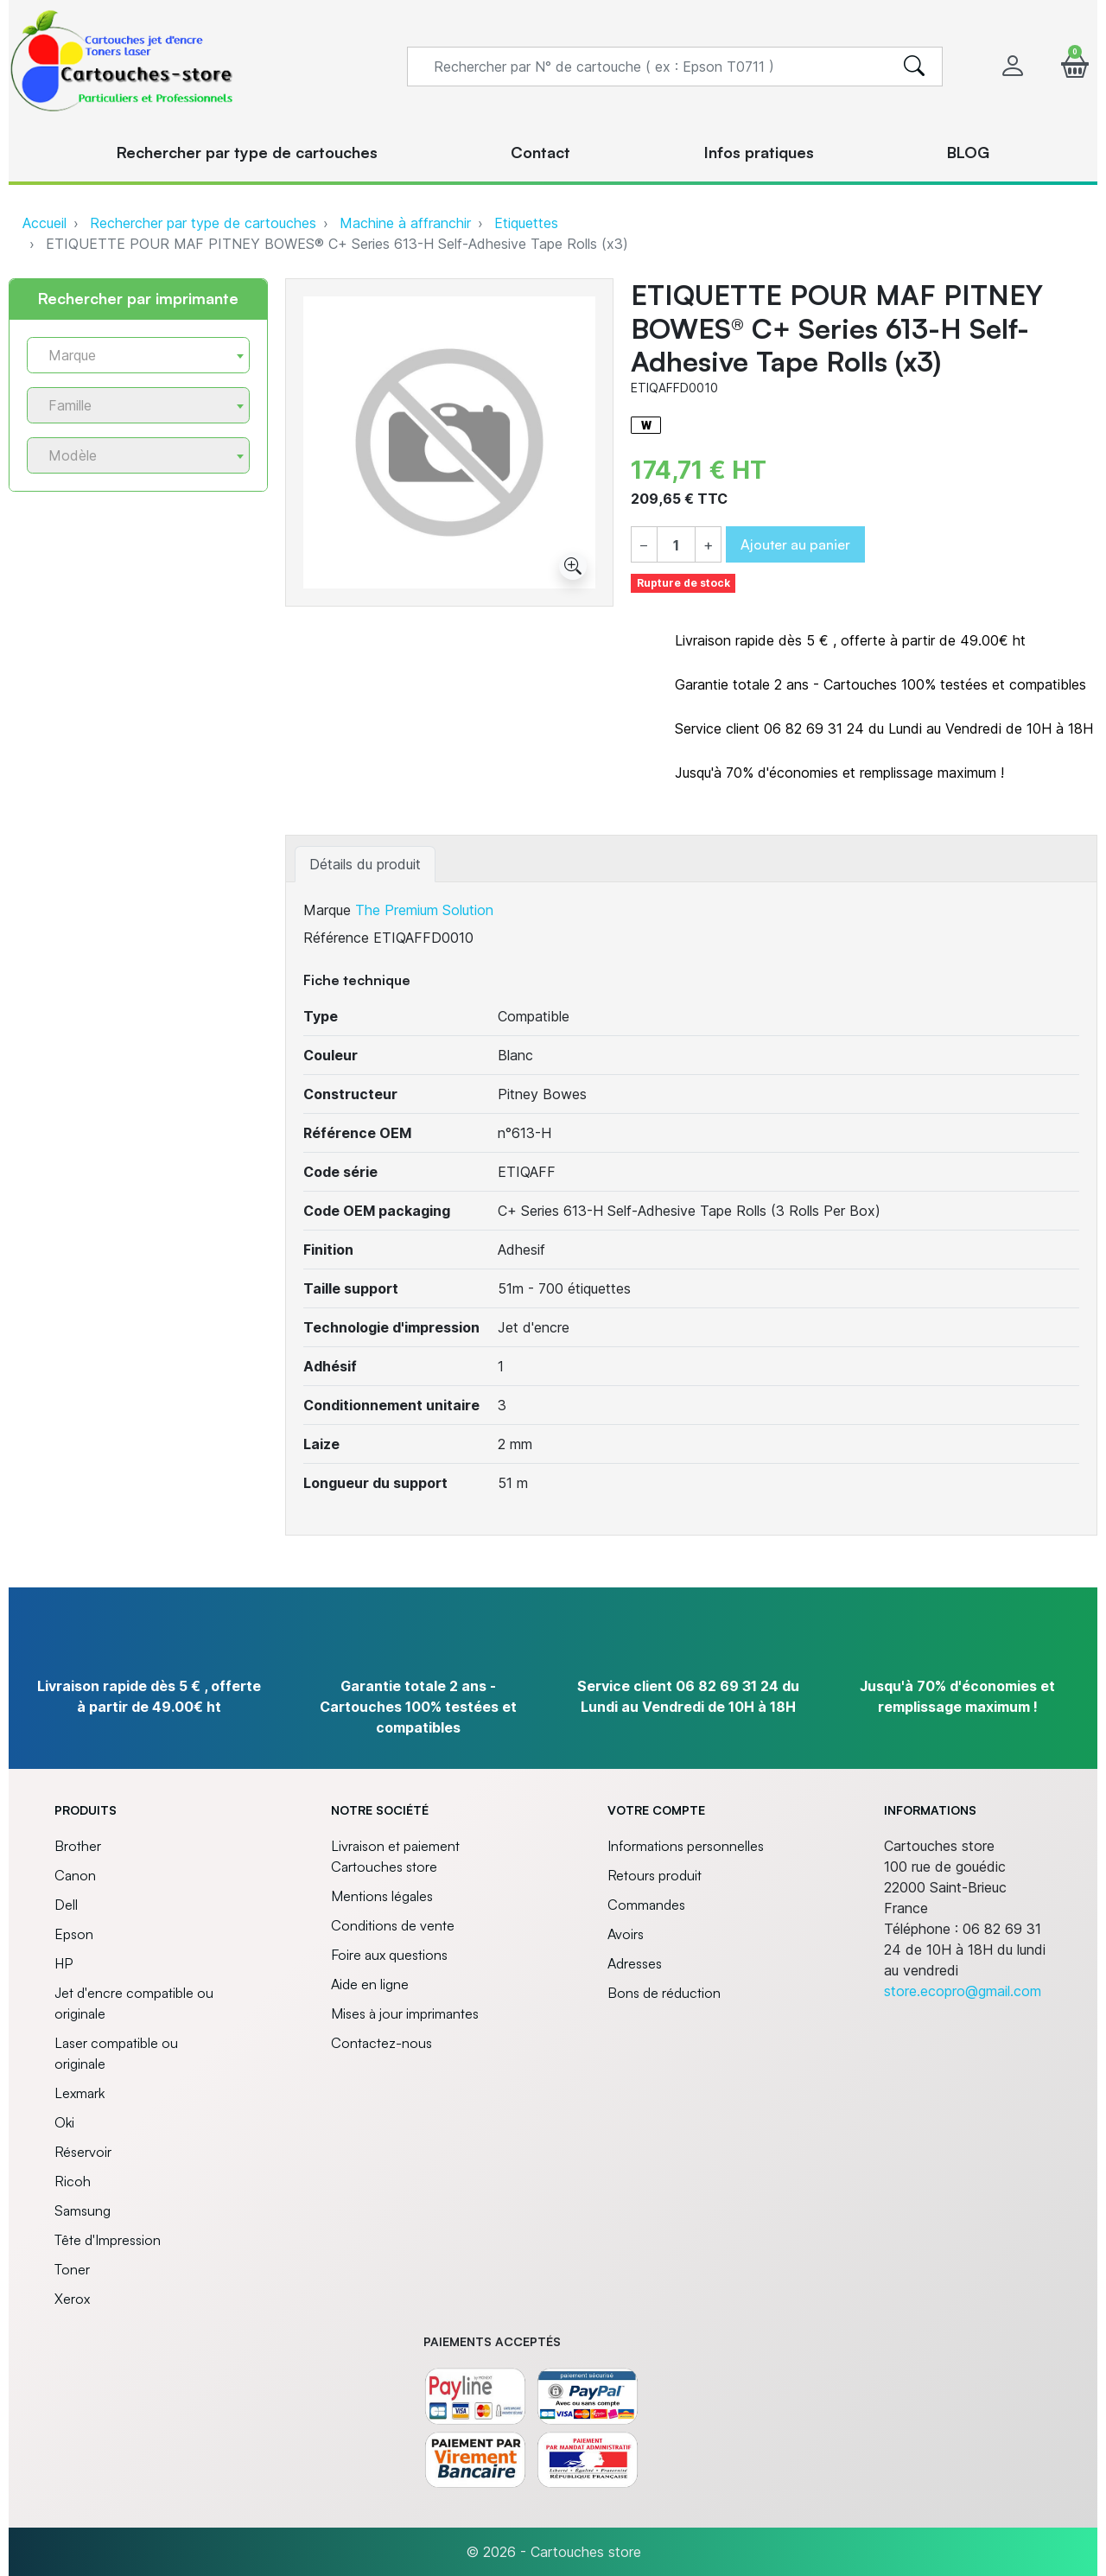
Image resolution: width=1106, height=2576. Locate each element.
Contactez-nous (381, 2042)
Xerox (72, 2298)
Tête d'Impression (107, 2239)
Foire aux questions (389, 1954)
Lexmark (79, 2093)
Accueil (44, 223)
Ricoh (72, 2181)
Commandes (646, 1904)
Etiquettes (526, 223)
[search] (914, 66)
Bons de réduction (664, 1992)
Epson (73, 1934)
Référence (336, 937)
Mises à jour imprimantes (405, 2013)
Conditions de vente (392, 1925)
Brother (77, 1845)
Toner (72, 2269)
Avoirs (625, 1934)
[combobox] (138, 355)
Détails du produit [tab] (365, 864)
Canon (75, 1875)
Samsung (82, 2210)
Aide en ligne (370, 1984)
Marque (327, 910)
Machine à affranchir (405, 223)
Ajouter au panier (795, 544)
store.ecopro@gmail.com (962, 1991)
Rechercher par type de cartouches (203, 223)
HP (63, 1963)
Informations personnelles (685, 1845)
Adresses (634, 1963)
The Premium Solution (424, 910)
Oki (64, 2122)
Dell (66, 1904)
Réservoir (82, 2151)
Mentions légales (382, 1896)
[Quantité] (676, 545)
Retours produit (654, 1875)
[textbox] (131, 355)
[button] (1074, 66)
